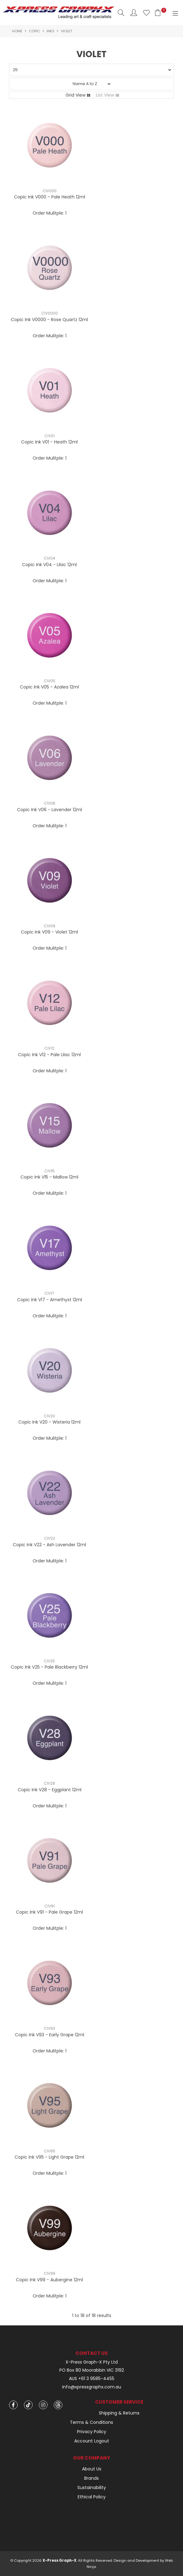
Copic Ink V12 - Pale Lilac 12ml (49, 1055)
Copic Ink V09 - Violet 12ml (49, 932)
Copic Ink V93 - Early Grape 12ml (49, 2035)
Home (17, 31)
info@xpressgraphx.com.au (91, 2387)
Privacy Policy (91, 2431)
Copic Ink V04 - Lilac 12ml (49, 564)
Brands (91, 2478)
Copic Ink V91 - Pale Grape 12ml (49, 1912)
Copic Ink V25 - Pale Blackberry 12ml (49, 1667)
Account (133, 12)
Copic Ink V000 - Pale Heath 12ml (49, 197)
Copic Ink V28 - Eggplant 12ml (49, 1790)
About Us (91, 2469)
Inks (50, 31)
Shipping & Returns (119, 2413)
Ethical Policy (92, 2497)
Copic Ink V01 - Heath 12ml (49, 442)
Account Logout (91, 2441)
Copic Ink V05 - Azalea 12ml (49, 687)
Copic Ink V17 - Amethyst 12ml (49, 1300)
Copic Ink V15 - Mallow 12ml (49, 1177)
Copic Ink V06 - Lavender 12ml (49, 809)
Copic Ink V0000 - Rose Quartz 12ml (49, 319)
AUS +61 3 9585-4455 (91, 2378)
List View (105, 95)
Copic (34, 31)
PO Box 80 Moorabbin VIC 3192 (91, 2370)
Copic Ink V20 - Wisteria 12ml (49, 1422)
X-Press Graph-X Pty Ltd (92, 2362)
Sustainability (91, 2487)
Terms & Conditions (91, 2422)
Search (121, 12)
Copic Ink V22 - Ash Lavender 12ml (49, 1545)
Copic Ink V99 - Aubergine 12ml (49, 2280)
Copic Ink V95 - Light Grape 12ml (49, 2157)
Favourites (146, 12)
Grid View (75, 95)
